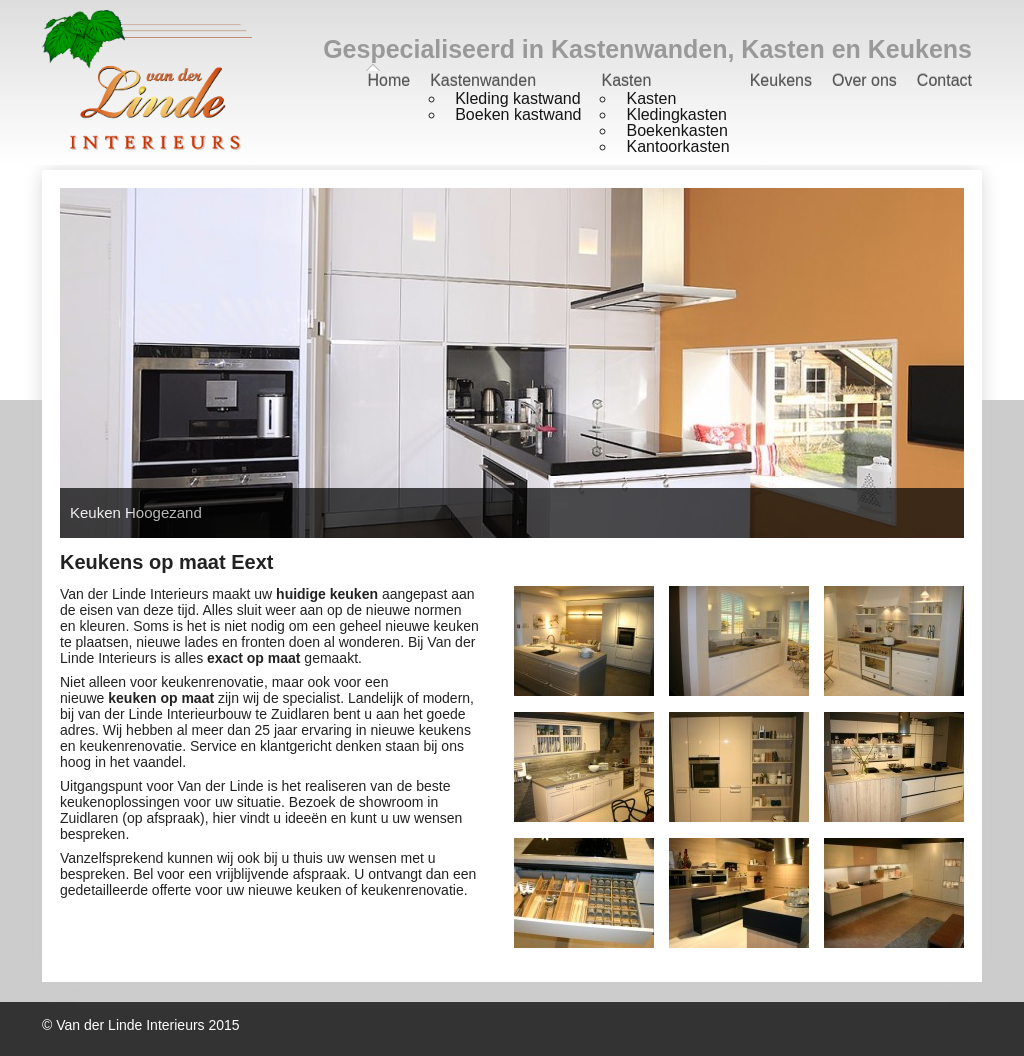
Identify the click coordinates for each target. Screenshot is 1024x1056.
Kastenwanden (483, 80)
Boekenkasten (676, 130)
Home (388, 80)
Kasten (626, 80)
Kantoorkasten (677, 146)
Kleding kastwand (517, 98)
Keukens (781, 80)
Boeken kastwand (518, 114)
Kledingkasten (676, 114)
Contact (944, 80)
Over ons (864, 80)
